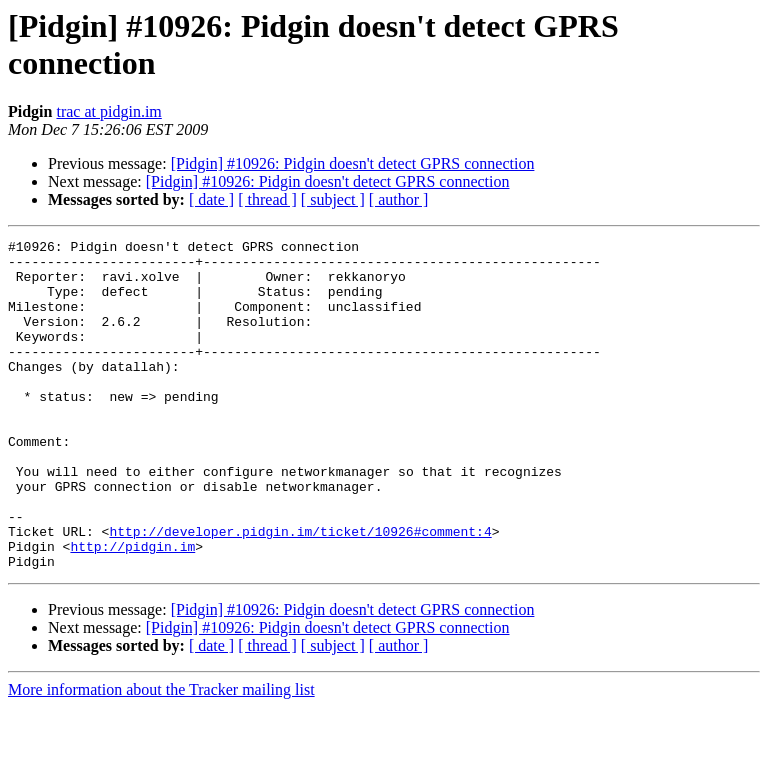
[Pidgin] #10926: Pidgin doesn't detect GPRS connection (353, 163)
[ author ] (399, 199)
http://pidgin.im (132, 609)
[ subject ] (333, 199)
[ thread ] (267, 199)
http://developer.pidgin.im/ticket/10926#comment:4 (300, 591)
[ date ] (211, 199)
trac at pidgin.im (108, 111)
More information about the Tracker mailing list (161, 755)
